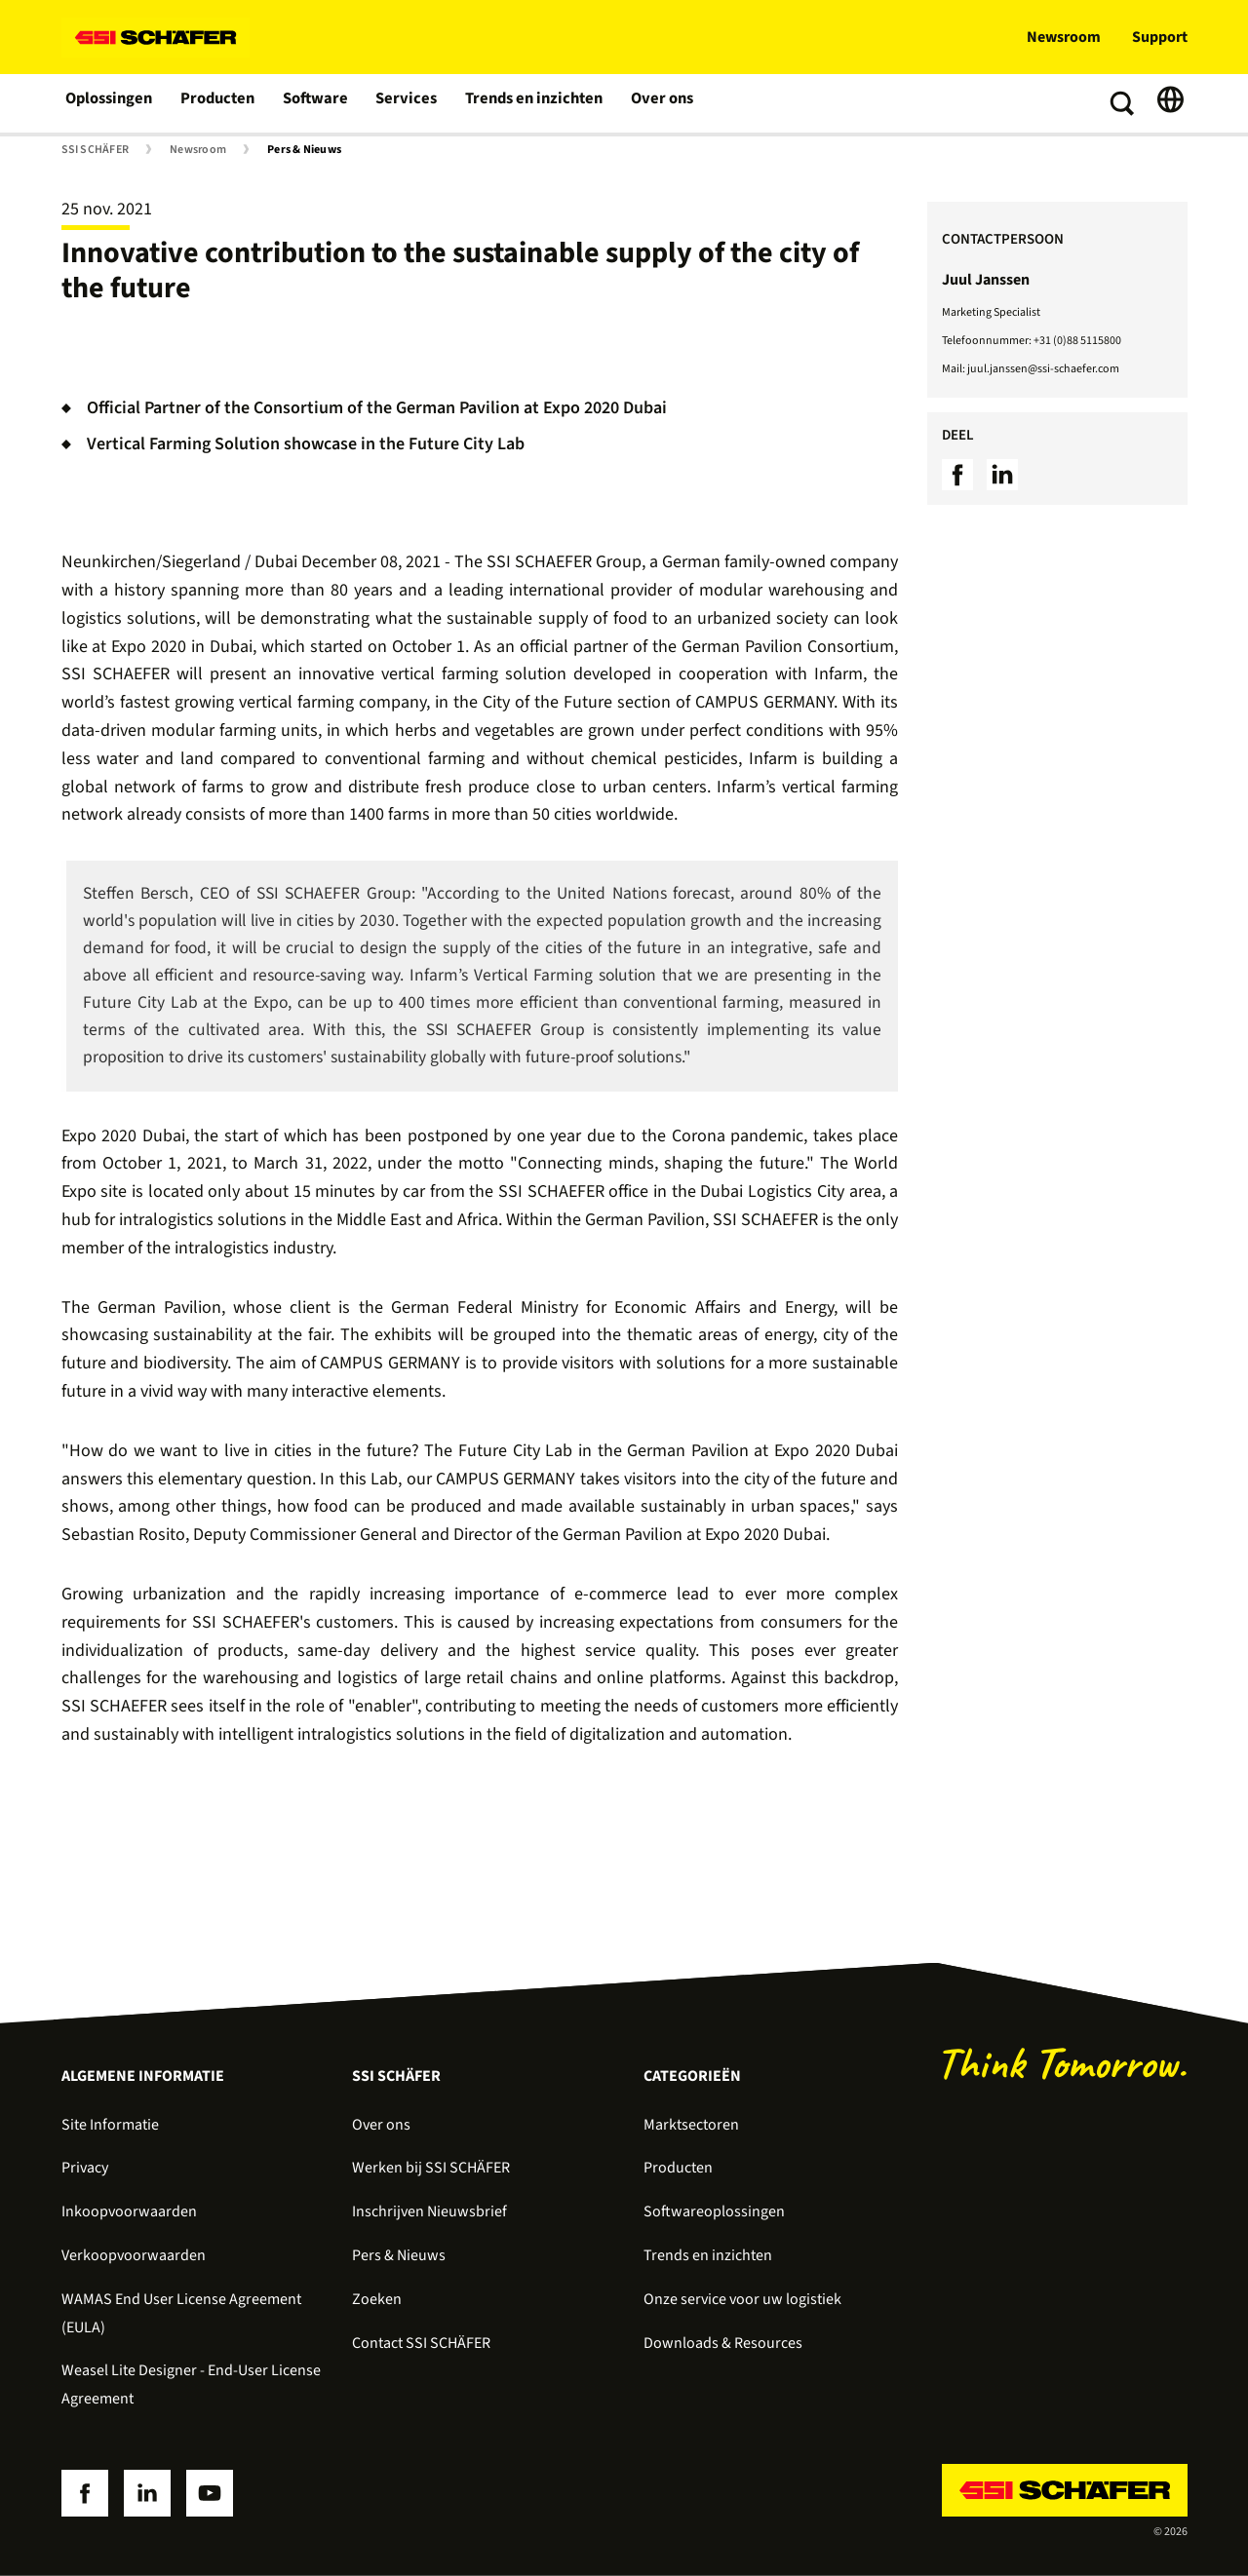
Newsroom (1064, 37)
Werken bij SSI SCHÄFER (431, 2167)
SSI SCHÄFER (95, 150)
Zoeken (377, 2299)
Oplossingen (109, 103)
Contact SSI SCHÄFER (421, 2343)
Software (316, 103)
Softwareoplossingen (714, 2211)
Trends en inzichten (530, 103)
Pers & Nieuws (304, 150)
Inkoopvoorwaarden (129, 2211)
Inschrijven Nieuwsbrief (429, 2211)
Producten (218, 103)
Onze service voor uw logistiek (742, 2299)
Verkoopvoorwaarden (133, 2255)
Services (406, 103)
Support (1160, 37)
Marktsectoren (691, 2124)
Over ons (655, 103)
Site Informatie (110, 2124)
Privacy (84, 2167)
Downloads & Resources (723, 2343)
